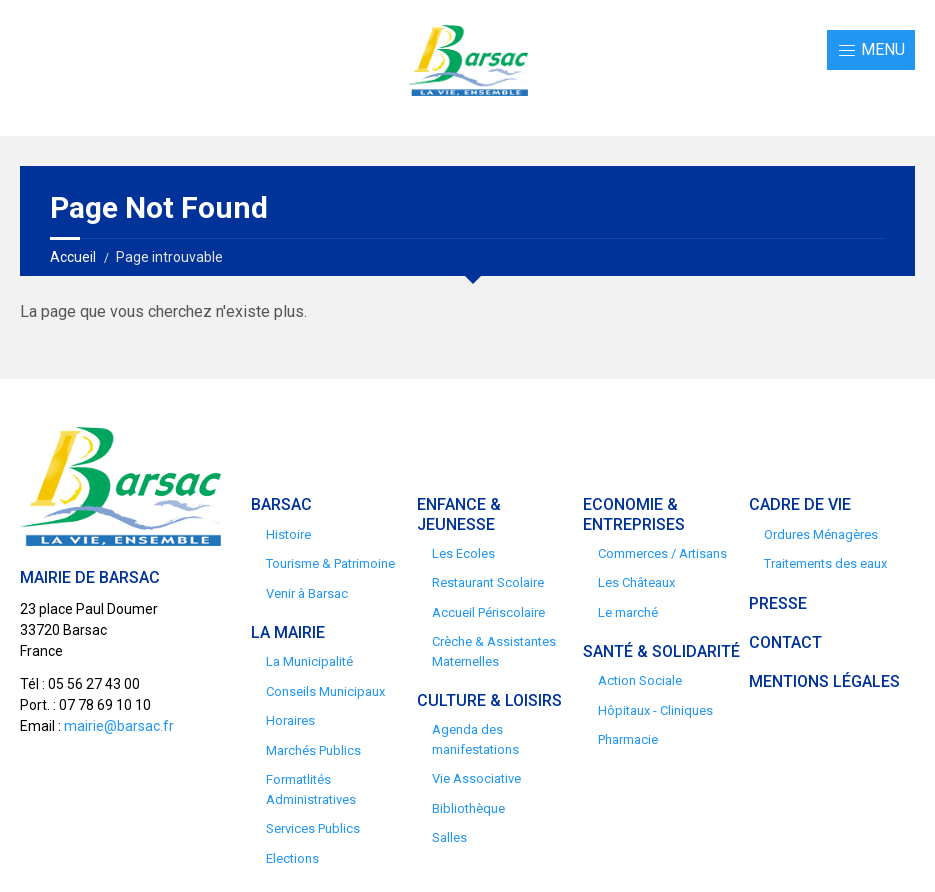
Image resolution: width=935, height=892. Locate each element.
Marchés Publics (313, 750)
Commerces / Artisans (662, 553)
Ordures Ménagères (821, 534)
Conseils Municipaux (325, 691)
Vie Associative (476, 778)
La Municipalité (309, 661)
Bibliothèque (468, 808)
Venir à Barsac (307, 593)
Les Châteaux (636, 582)
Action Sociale (640, 680)
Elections (292, 858)
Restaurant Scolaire (488, 582)
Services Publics (313, 828)
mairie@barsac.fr (119, 726)
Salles (449, 837)
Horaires (290, 720)
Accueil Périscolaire (488, 612)
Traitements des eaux (825, 563)
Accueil (73, 257)
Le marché (628, 612)
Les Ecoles (463, 553)
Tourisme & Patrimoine (330, 563)
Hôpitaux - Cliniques (655, 710)
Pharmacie (628, 739)
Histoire (288, 534)
